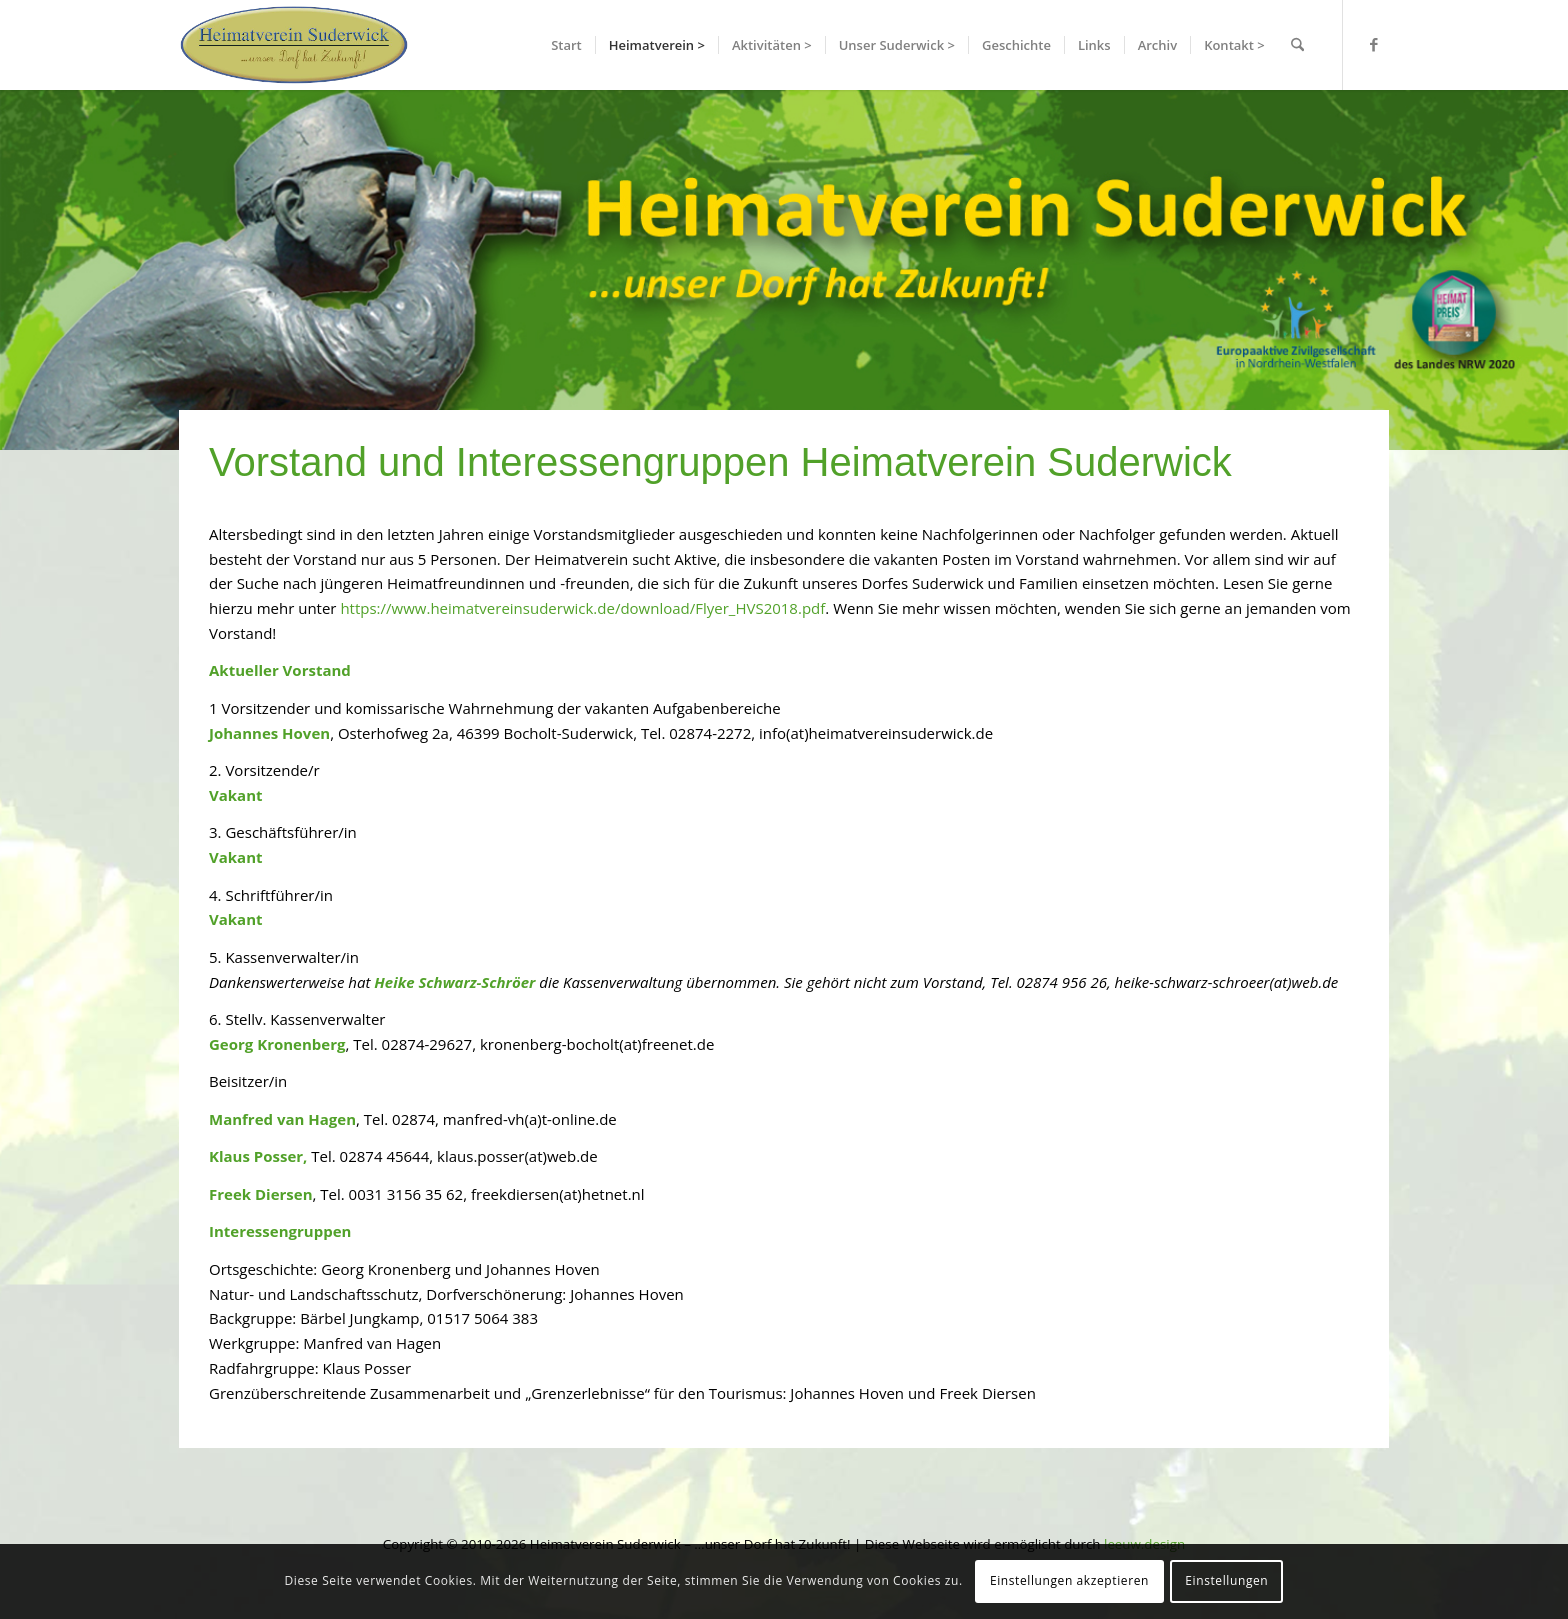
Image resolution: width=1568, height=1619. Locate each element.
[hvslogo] (294, 45)
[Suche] (1297, 45)
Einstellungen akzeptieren (1069, 1580)
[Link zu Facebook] (1374, 44)
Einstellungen (1226, 1580)
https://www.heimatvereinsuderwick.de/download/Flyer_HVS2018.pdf (582, 608)
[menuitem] (566, 45)
